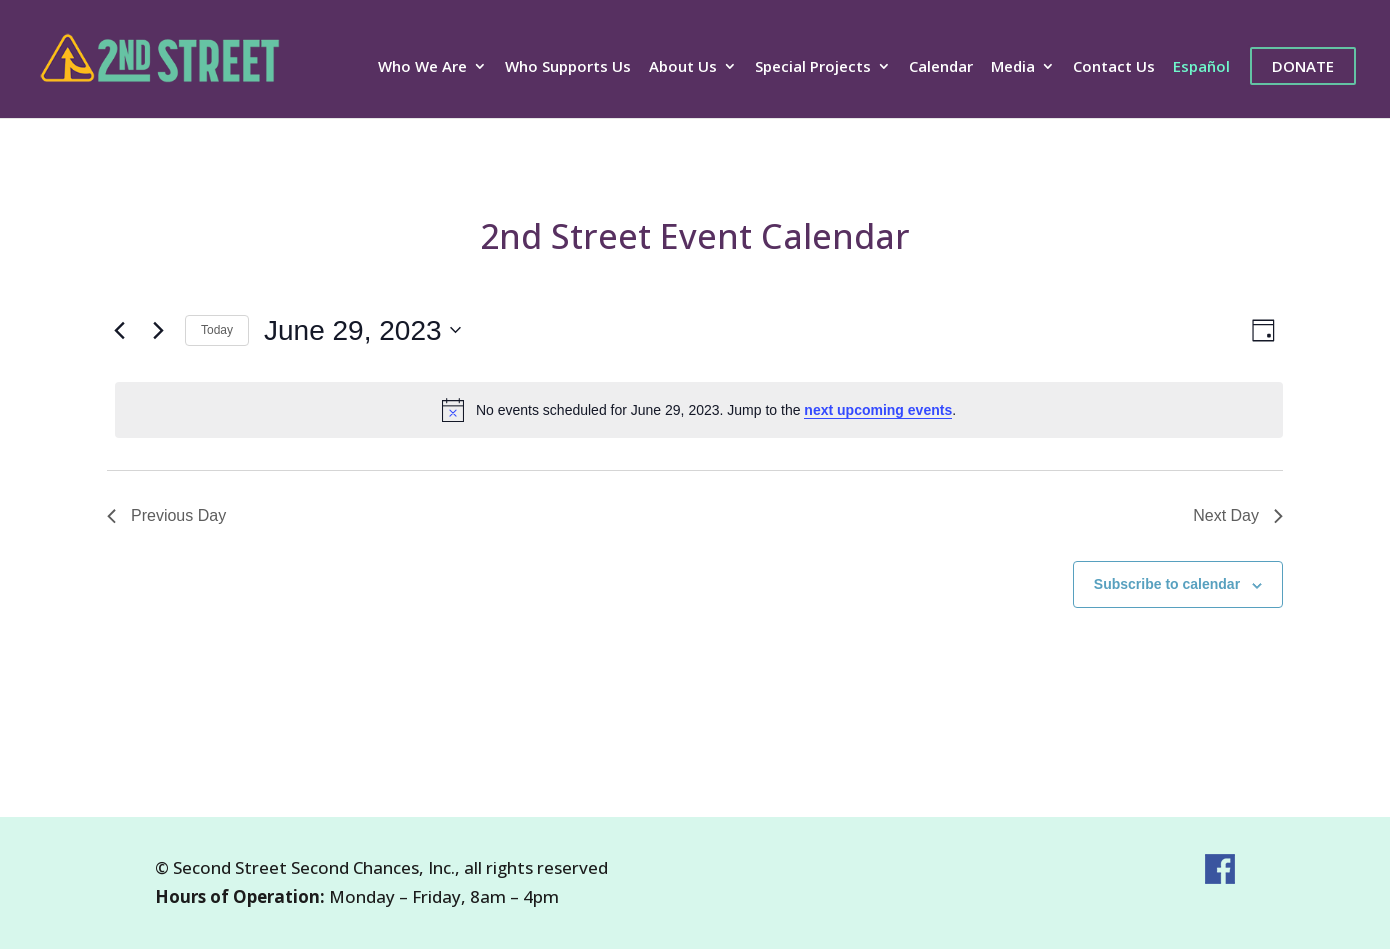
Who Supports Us (568, 67)
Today (217, 330)
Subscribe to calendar (1167, 584)
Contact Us (1114, 67)
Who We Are (422, 67)
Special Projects (813, 67)
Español (1201, 67)
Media (1013, 67)
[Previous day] (119, 330)
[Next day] (158, 330)
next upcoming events (878, 410)
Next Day (1238, 515)
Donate (1303, 66)
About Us (683, 67)
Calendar (941, 67)
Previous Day (166, 515)
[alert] (699, 410)
